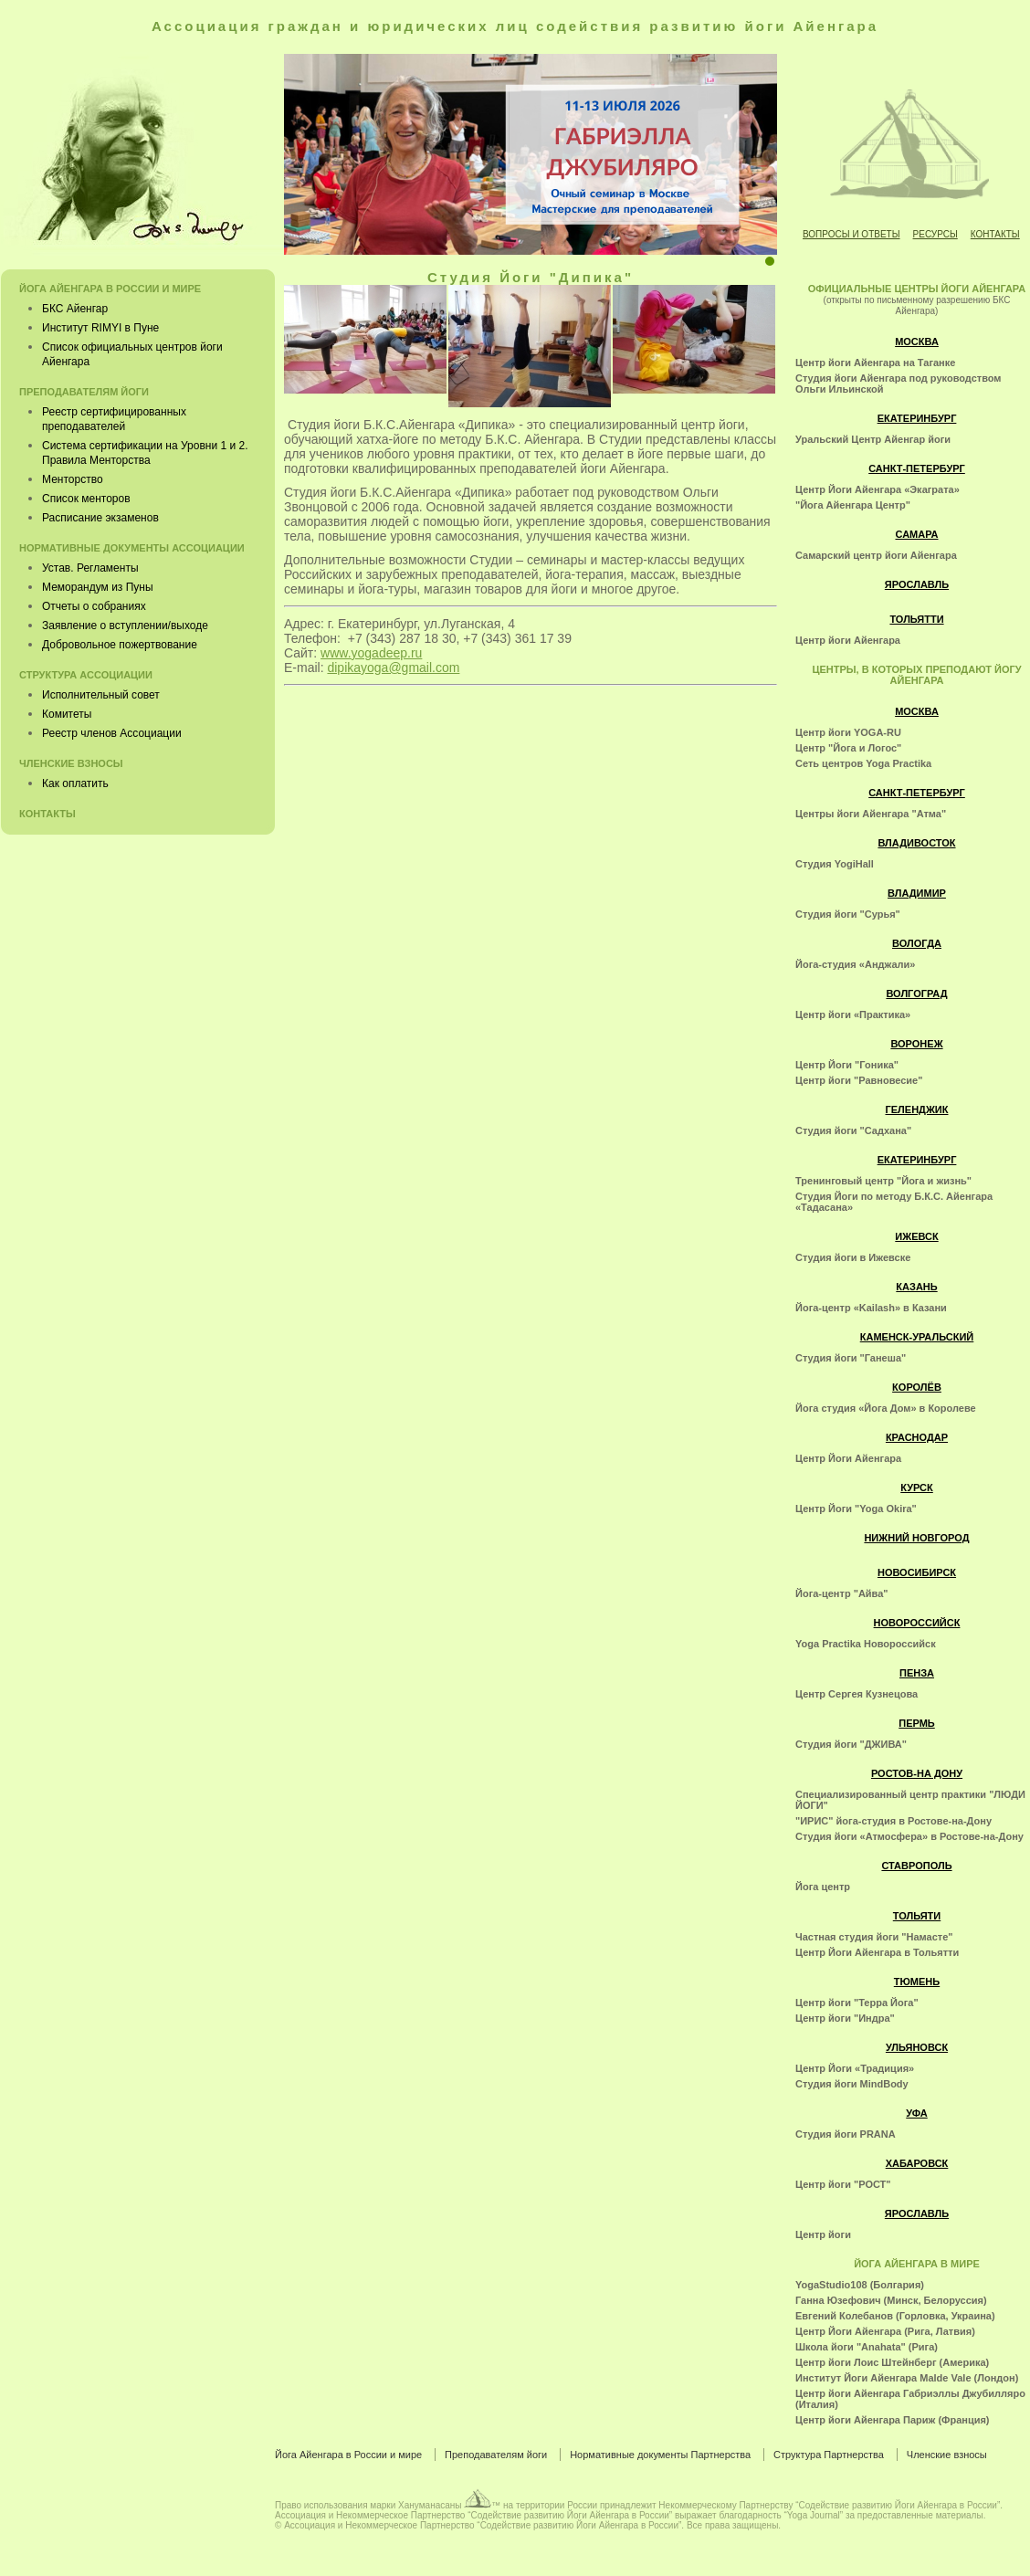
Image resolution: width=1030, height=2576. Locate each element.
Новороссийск (917, 1622)
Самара (916, 534)
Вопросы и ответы (851, 234)
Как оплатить (75, 783)
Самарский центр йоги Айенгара (876, 555)
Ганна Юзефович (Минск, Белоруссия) (891, 2300)
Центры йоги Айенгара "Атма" (870, 813)
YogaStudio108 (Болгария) (859, 2284)
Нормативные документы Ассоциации (132, 547)
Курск (916, 1487)
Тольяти (917, 1915)
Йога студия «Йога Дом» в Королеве (885, 1408)
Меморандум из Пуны (97, 587)
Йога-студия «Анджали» (855, 964)
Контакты (995, 234)
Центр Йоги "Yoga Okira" (856, 1508)
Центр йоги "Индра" (845, 2018)
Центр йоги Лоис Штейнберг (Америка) (892, 2362)
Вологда (916, 943)
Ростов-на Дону (916, 1773)
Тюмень (917, 1981)
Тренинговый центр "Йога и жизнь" (883, 1180)
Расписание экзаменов (100, 517)
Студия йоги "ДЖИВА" (851, 1744)
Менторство (72, 479)
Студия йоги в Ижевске (852, 1257)
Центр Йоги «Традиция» (854, 2068)
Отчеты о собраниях (94, 606)
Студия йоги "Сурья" (847, 914)
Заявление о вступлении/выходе (125, 625)
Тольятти (916, 619)
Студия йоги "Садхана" (853, 1130)
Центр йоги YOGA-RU (848, 732)
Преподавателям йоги (84, 391)
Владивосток (916, 842)
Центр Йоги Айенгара (848, 1458)
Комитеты (66, 714)
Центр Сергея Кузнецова (856, 1693)
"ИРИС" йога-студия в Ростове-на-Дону (893, 1820)
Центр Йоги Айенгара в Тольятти (877, 1952)
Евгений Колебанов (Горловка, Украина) (895, 2315)
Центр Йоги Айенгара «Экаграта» (877, 489)
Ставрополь (916, 1865)
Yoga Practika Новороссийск (865, 1643)
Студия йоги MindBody (852, 2083)
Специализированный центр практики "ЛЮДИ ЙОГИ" (910, 1800)
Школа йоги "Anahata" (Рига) (866, 2346)
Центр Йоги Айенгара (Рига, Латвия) (885, 2331)
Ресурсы (935, 234)
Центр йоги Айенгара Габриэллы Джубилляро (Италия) (910, 2399)
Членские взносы (71, 763)
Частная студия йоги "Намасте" (874, 1936)
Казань (916, 1286)
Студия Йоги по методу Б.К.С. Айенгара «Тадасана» (894, 1202)
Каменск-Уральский (917, 1336)
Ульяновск (917, 2047)
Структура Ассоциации (85, 674)
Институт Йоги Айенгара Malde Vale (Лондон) (906, 2377)
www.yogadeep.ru (371, 653)
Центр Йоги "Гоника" (847, 1064)
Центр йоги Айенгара (847, 640)
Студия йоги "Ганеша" (850, 1357)
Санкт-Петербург (916, 468)
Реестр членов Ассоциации (112, 733)
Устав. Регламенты (90, 568)
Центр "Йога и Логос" (848, 747)
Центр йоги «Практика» (852, 1014)
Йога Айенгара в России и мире (110, 288)
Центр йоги (823, 2234)
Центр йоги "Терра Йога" (857, 2002)
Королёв (916, 1387)
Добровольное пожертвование (119, 644)
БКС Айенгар (75, 308)
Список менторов (86, 498)
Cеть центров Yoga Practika (863, 763)
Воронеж (916, 1043)
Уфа (916, 2113)
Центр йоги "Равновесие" (858, 1080)
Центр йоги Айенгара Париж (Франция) (892, 2419)
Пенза (916, 1672)
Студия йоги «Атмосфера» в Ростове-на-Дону (909, 1836)
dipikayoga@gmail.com (393, 667)
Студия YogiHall (834, 863)
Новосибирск (917, 1572)
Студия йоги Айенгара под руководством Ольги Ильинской (898, 383)
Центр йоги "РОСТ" (843, 2184)
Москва (917, 341)
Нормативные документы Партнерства (660, 2454)
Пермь (917, 1723)
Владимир (917, 893)
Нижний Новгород (916, 1537)
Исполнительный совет (101, 695)
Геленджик (917, 1109)
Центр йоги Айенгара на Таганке (875, 362)
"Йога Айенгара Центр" (852, 504)
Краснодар (917, 1437)
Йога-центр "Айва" (841, 1593)
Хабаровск (917, 2163)
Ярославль (917, 584)
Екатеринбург (917, 418)
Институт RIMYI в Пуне (100, 327)
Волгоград (916, 993)
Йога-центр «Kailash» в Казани (871, 1307)
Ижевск (916, 1236)
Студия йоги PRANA (845, 2134)
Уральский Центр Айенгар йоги (873, 439)
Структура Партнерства (828, 2454)
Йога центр (822, 1886)
